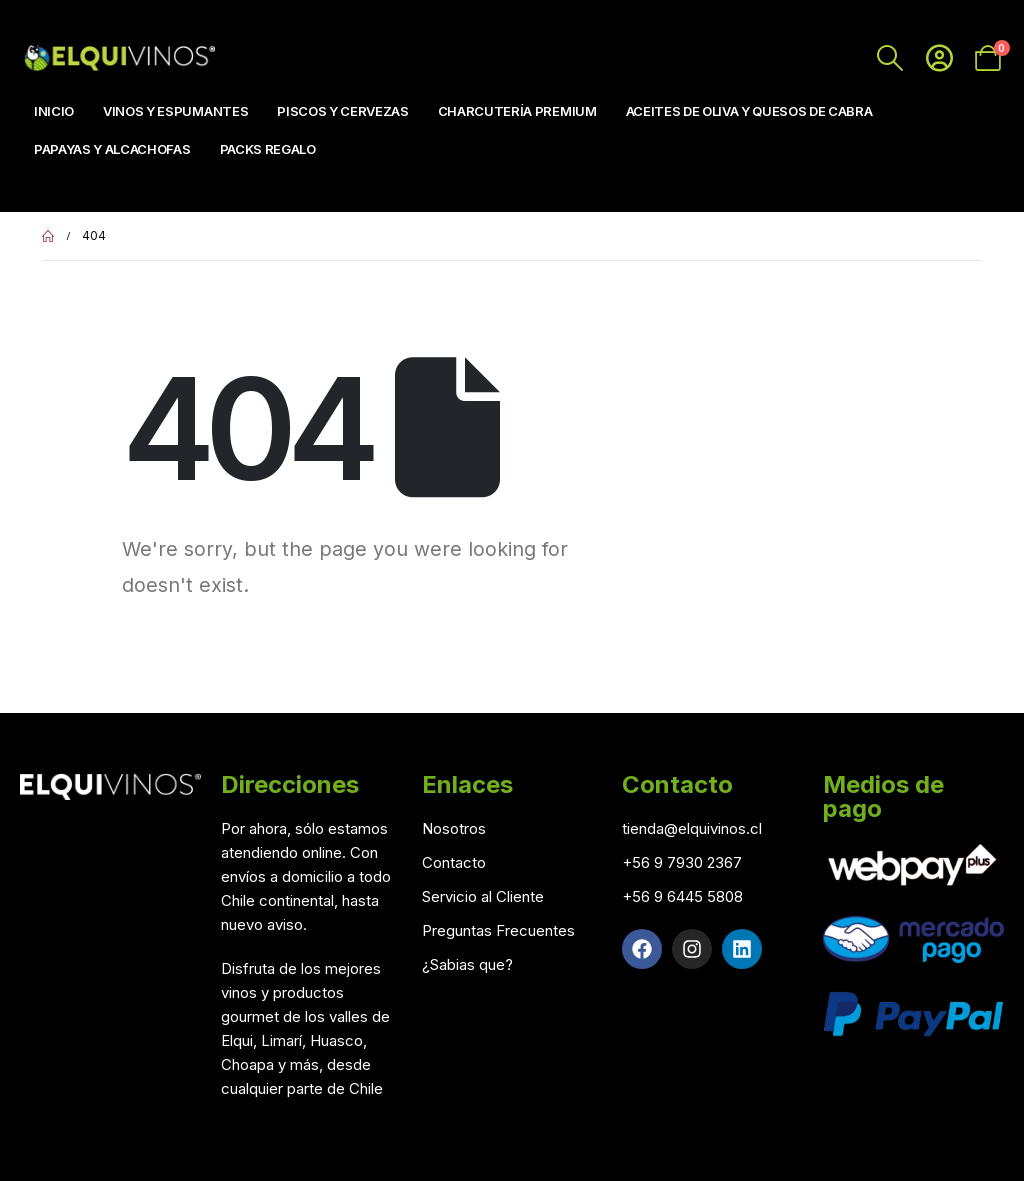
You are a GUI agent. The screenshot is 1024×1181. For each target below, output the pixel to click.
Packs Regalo (268, 149)
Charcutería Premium (517, 111)
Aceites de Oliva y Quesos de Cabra (749, 111)
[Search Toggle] (890, 58)
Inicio (54, 111)
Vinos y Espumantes (175, 111)
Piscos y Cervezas (342, 111)
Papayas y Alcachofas (112, 149)
